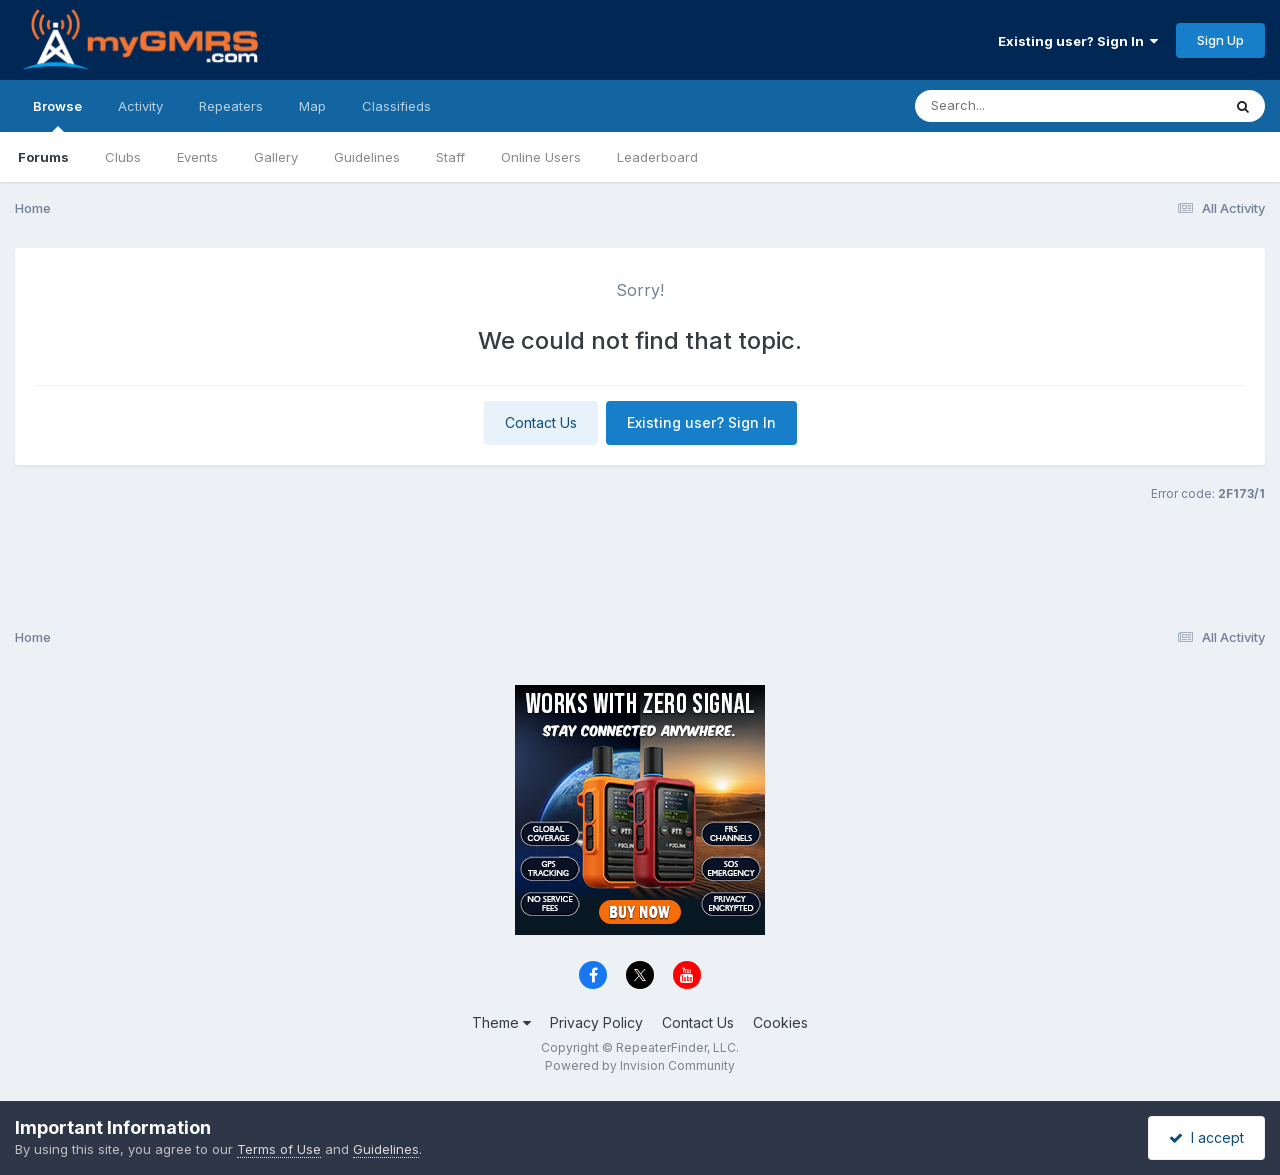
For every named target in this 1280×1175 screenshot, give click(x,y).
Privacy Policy (596, 1022)
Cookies (780, 1022)
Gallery (276, 157)
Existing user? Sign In (1078, 41)
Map (312, 106)
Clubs (123, 157)
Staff (450, 157)
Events (197, 157)
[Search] (1013, 106)
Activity (140, 106)
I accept (1206, 1137)
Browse (57, 115)
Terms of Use (279, 1149)
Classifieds (396, 106)
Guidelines (367, 157)
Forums (43, 157)
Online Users (541, 157)
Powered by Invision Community (640, 1065)
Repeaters (231, 106)
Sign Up (1220, 40)
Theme (501, 1022)
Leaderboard (657, 157)
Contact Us (541, 422)
